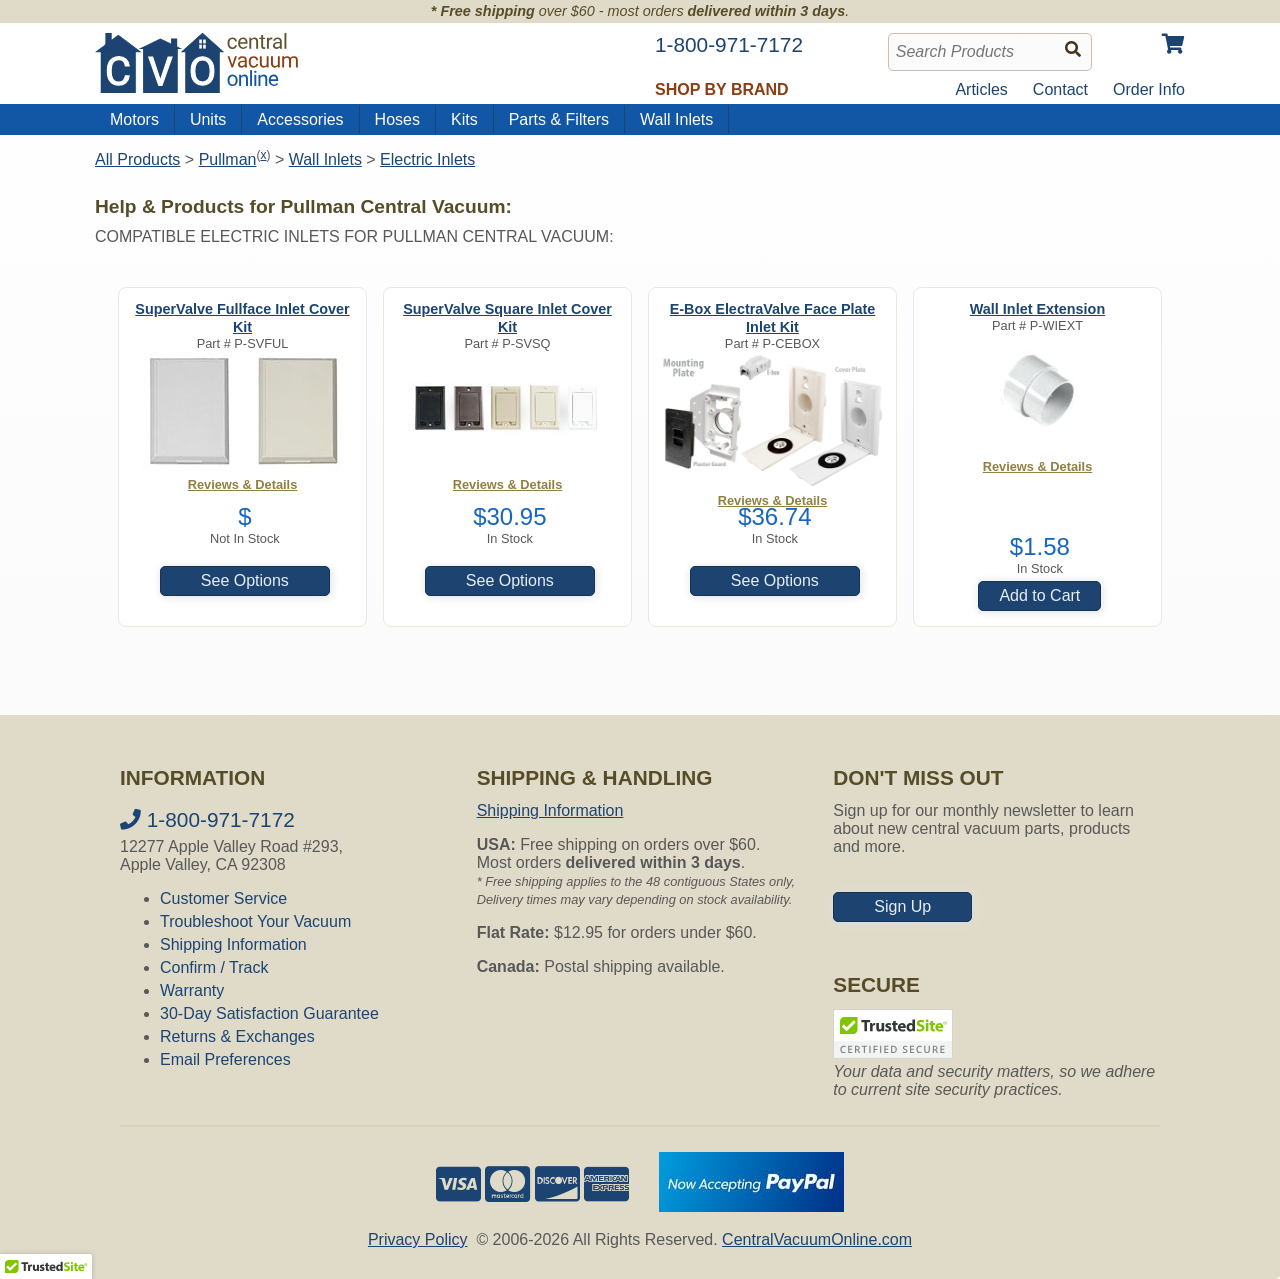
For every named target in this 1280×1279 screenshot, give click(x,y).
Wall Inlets (676, 119)
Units (208, 119)
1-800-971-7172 (207, 819)
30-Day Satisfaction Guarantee (269, 1013)
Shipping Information (233, 944)
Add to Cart (1039, 595)
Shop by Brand (722, 89)
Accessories (300, 119)
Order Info (1149, 89)
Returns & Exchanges (237, 1036)
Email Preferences (225, 1059)
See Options (245, 580)
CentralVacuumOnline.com (817, 1239)
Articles (981, 89)
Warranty (192, 990)
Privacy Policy (418, 1239)
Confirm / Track (214, 967)
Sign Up (902, 906)
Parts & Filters (559, 119)
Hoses (397, 119)
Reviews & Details (1038, 466)
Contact (1060, 89)
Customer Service (223, 898)
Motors (134, 119)
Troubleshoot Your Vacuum (255, 921)
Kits (464, 119)
